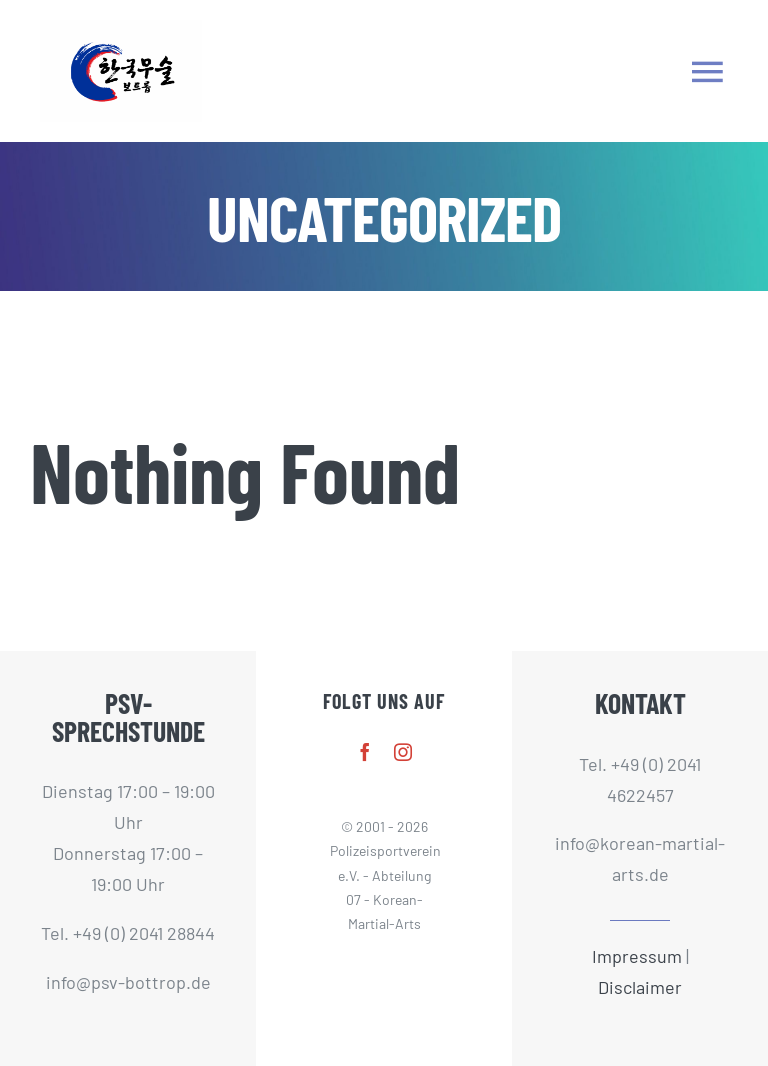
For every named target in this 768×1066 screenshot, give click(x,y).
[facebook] (365, 752)
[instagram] (403, 752)
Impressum (637, 956)
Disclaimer (640, 987)
